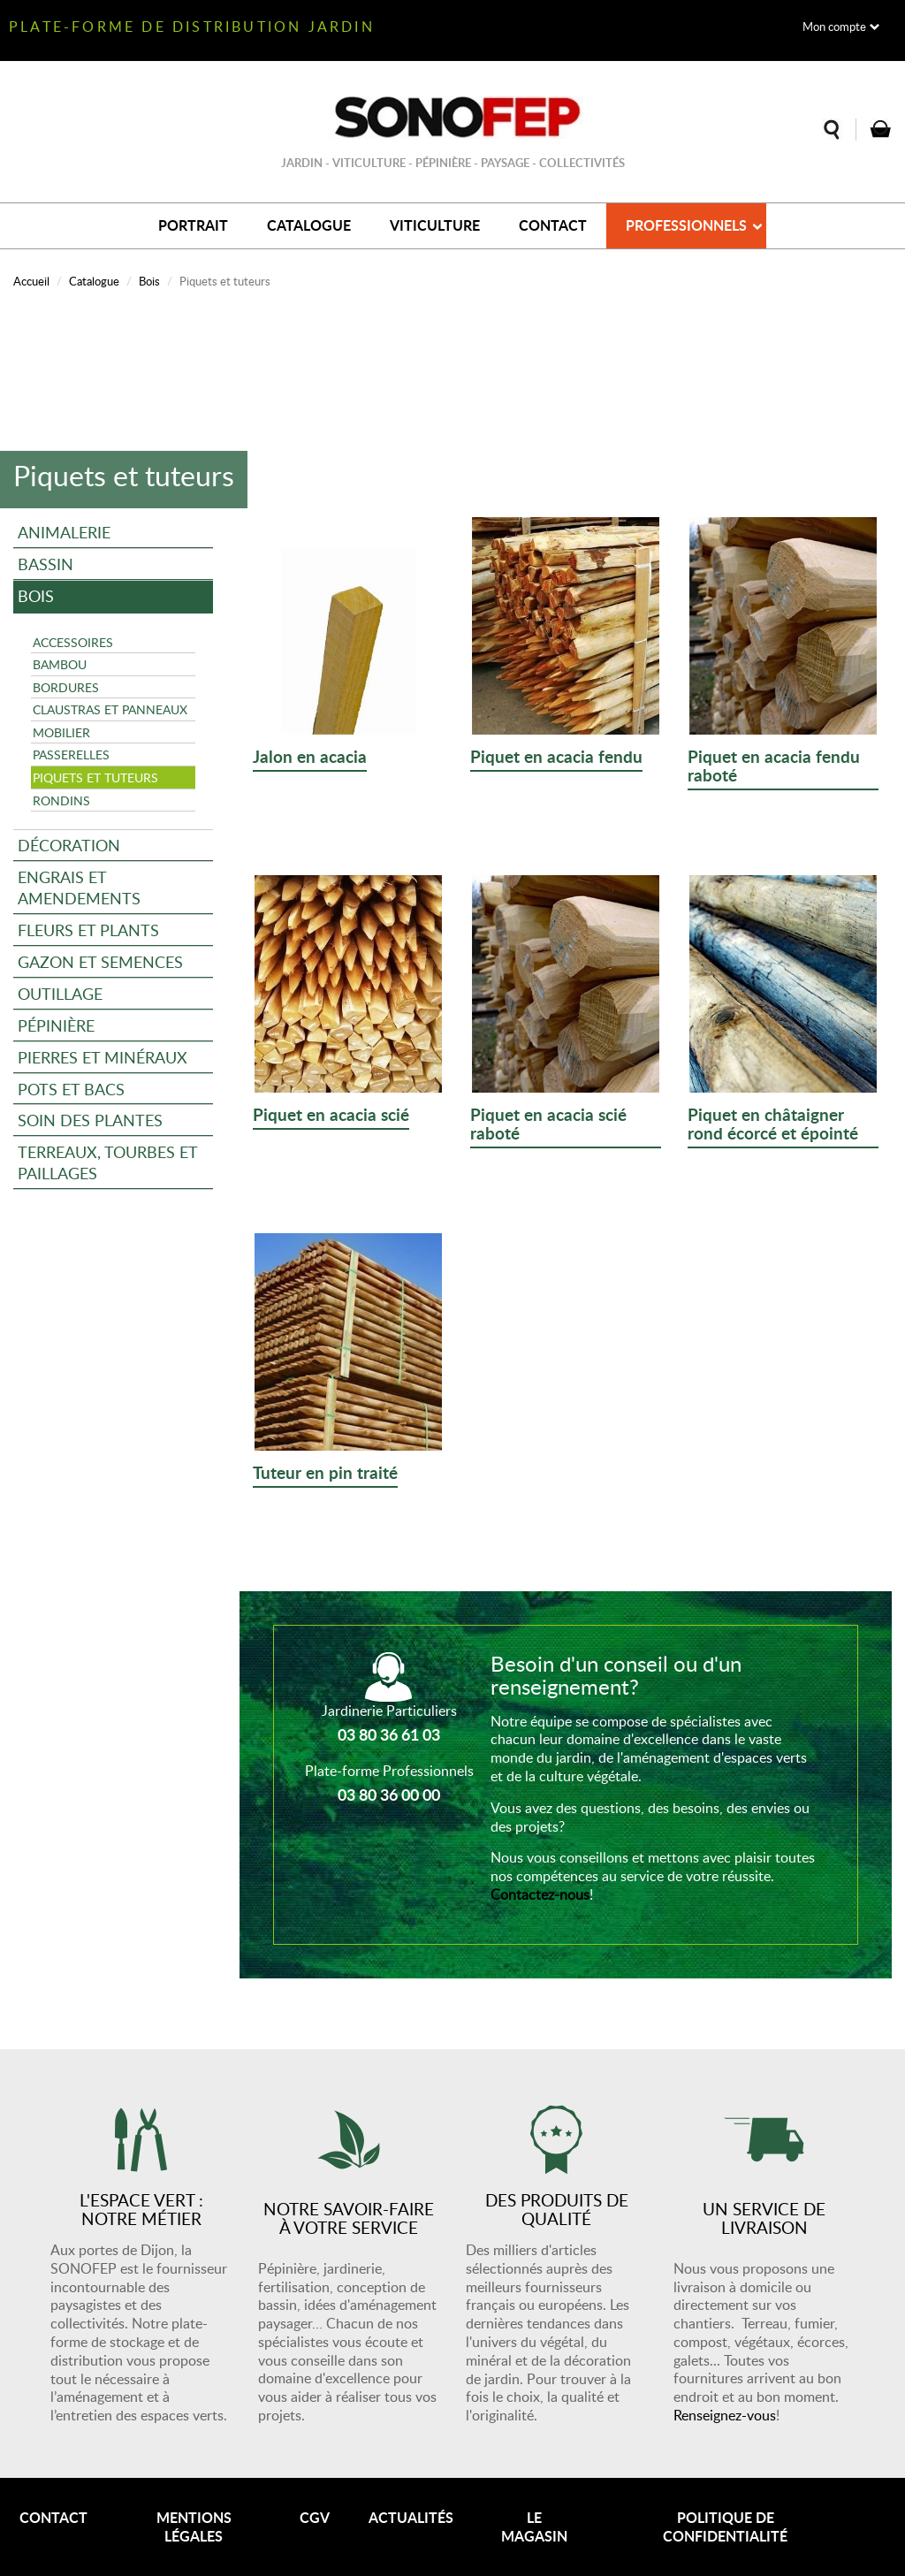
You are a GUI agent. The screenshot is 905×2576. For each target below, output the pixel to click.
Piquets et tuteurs (95, 777)
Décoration (69, 845)
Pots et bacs (71, 1089)
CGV (315, 2517)
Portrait (193, 225)
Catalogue (309, 225)
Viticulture (435, 225)
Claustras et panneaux (110, 709)
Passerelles (71, 754)
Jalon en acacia (310, 757)
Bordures (66, 687)
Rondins (61, 800)
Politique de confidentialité (725, 2526)
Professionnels (686, 225)
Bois (149, 281)
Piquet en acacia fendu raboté (774, 767)
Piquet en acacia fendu (556, 757)
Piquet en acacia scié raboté (548, 1125)
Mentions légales (194, 2526)
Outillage (60, 993)
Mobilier (61, 732)
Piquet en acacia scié (331, 1115)
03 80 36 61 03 (389, 1734)
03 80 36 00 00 (389, 1794)
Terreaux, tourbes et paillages (108, 1162)
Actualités (411, 2517)
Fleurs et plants (88, 929)
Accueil (31, 281)
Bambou (60, 664)
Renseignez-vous (724, 2415)
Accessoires (73, 642)
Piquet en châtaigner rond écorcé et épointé (773, 1125)
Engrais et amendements (79, 887)
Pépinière (56, 1025)
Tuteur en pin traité (325, 1473)
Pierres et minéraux (102, 1057)
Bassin (45, 564)
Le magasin (534, 2526)
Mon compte (834, 26)
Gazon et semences (100, 961)
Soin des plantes (90, 1120)
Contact (553, 225)
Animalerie (64, 532)
